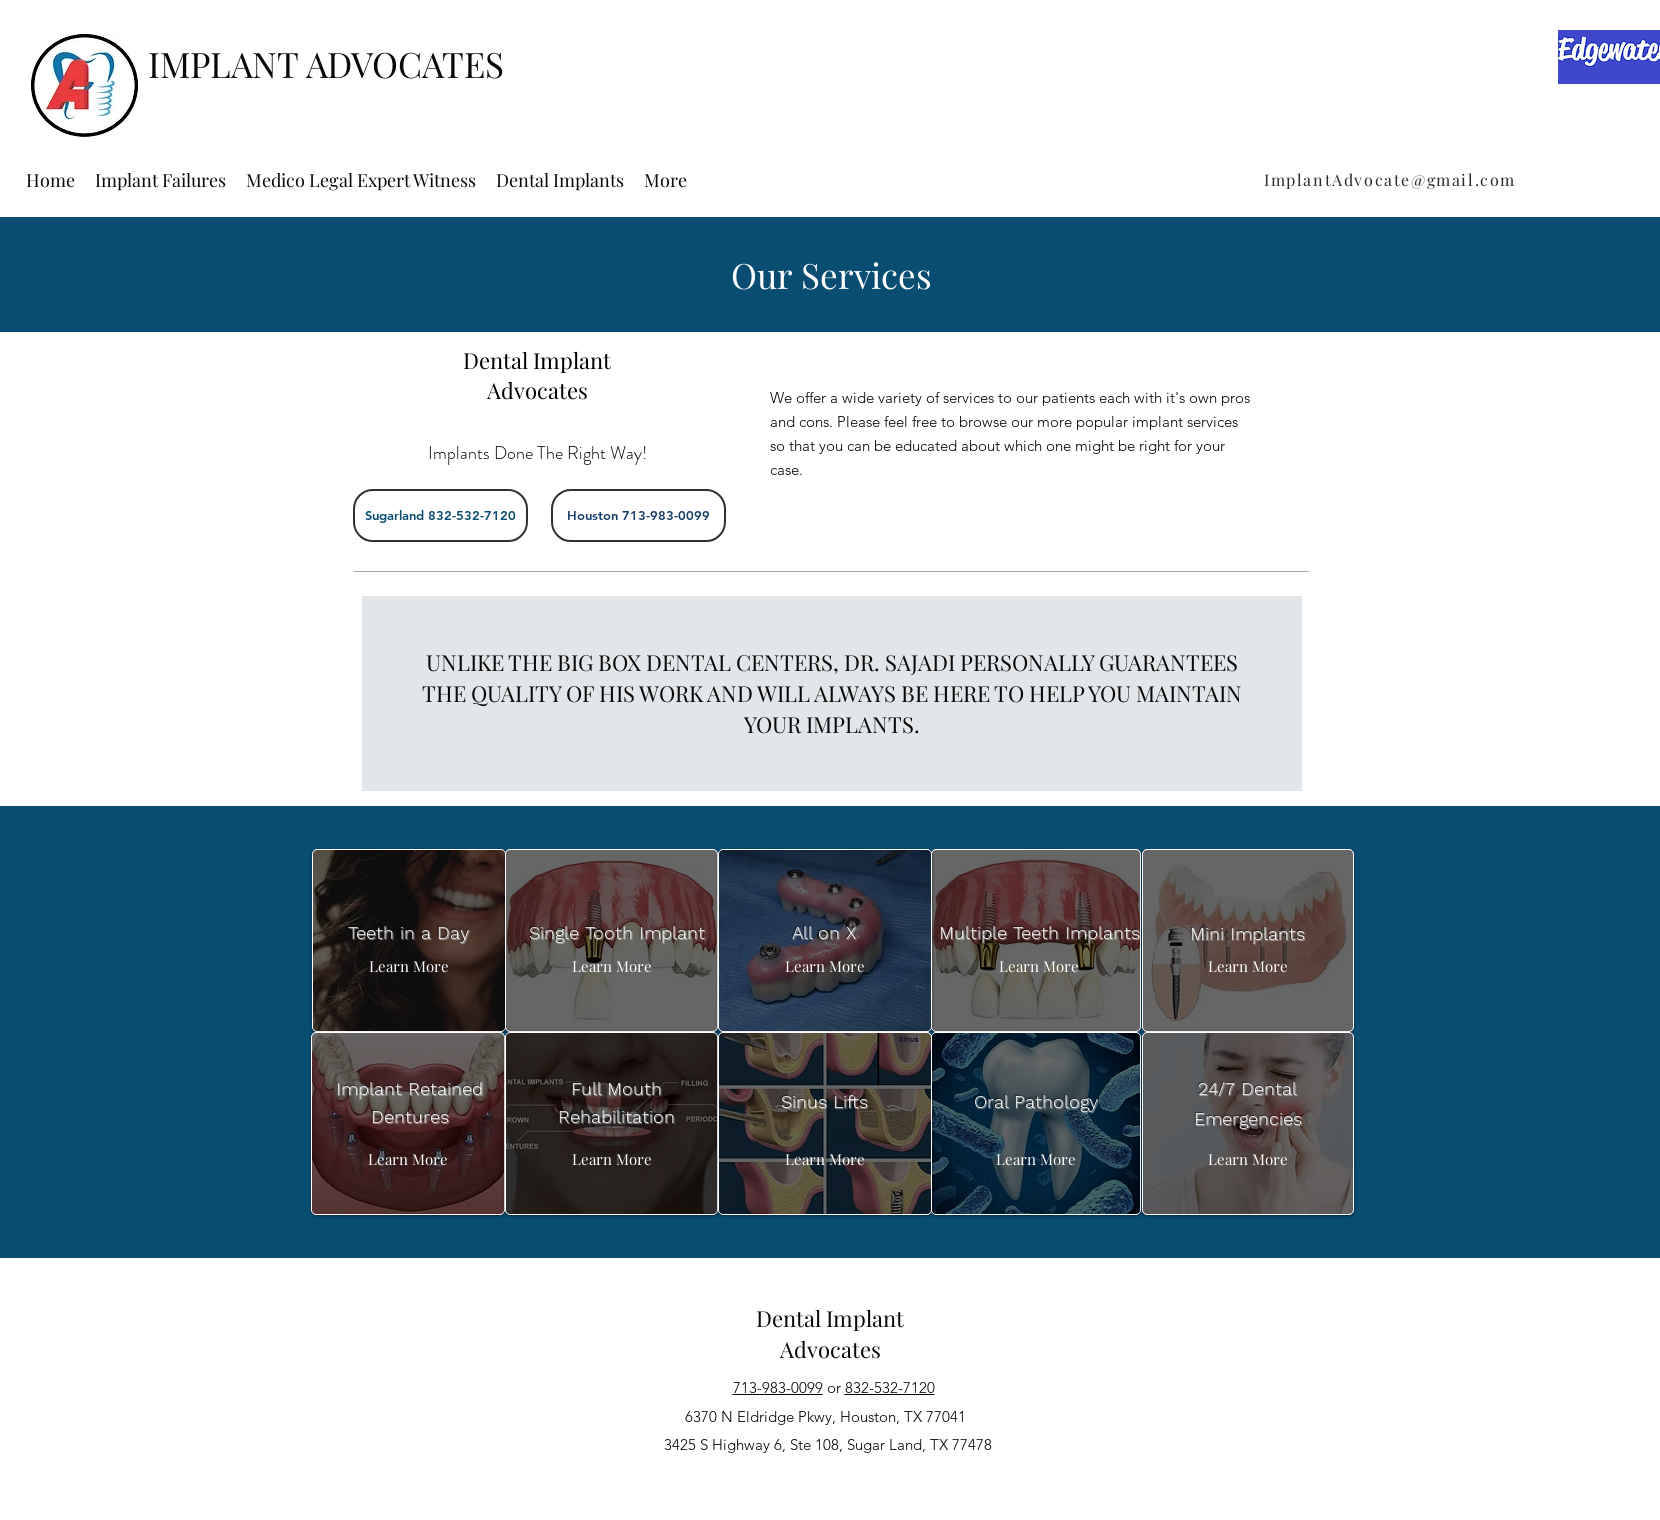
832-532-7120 (890, 1387)
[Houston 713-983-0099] (638, 515)
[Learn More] (408, 966)
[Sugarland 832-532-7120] (440, 515)
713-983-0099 (778, 1387)
